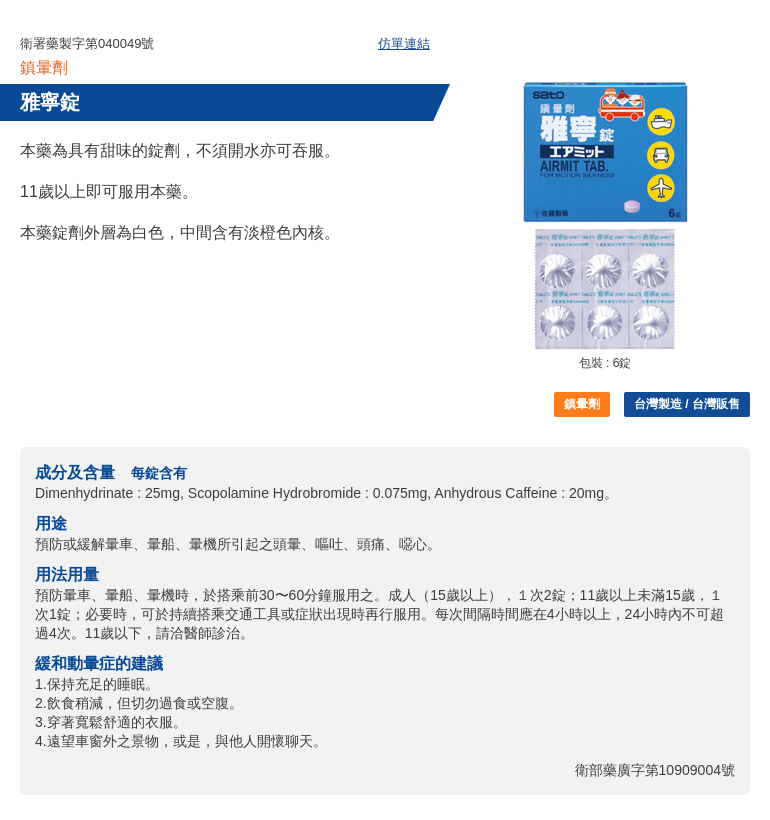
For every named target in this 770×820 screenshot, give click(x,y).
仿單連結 (404, 43)
